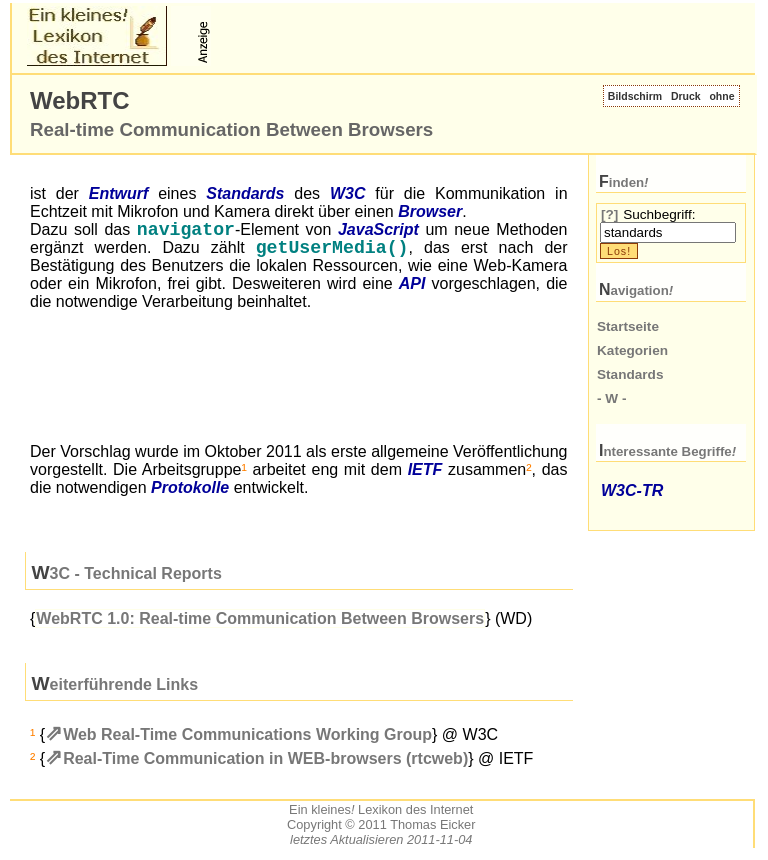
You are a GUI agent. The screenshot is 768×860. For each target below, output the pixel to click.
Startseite (628, 326)
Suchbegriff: (659, 214)
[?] (609, 214)
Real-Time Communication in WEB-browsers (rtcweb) (265, 762)
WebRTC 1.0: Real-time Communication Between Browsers (260, 622)
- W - (611, 398)
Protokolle (190, 491)
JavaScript (378, 231)
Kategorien (632, 350)
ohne (721, 96)
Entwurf (119, 193)
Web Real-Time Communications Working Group (247, 738)
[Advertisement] (450, 36)
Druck (686, 96)
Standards (245, 193)
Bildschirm (635, 96)
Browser (430, 211)
